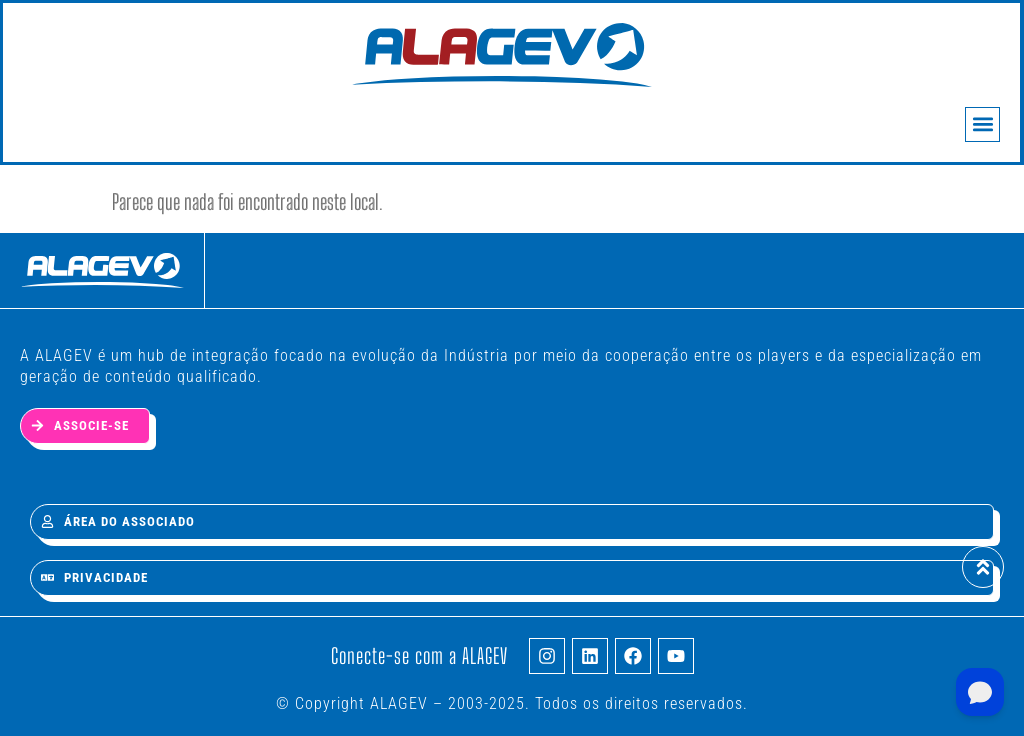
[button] (982, 124)
